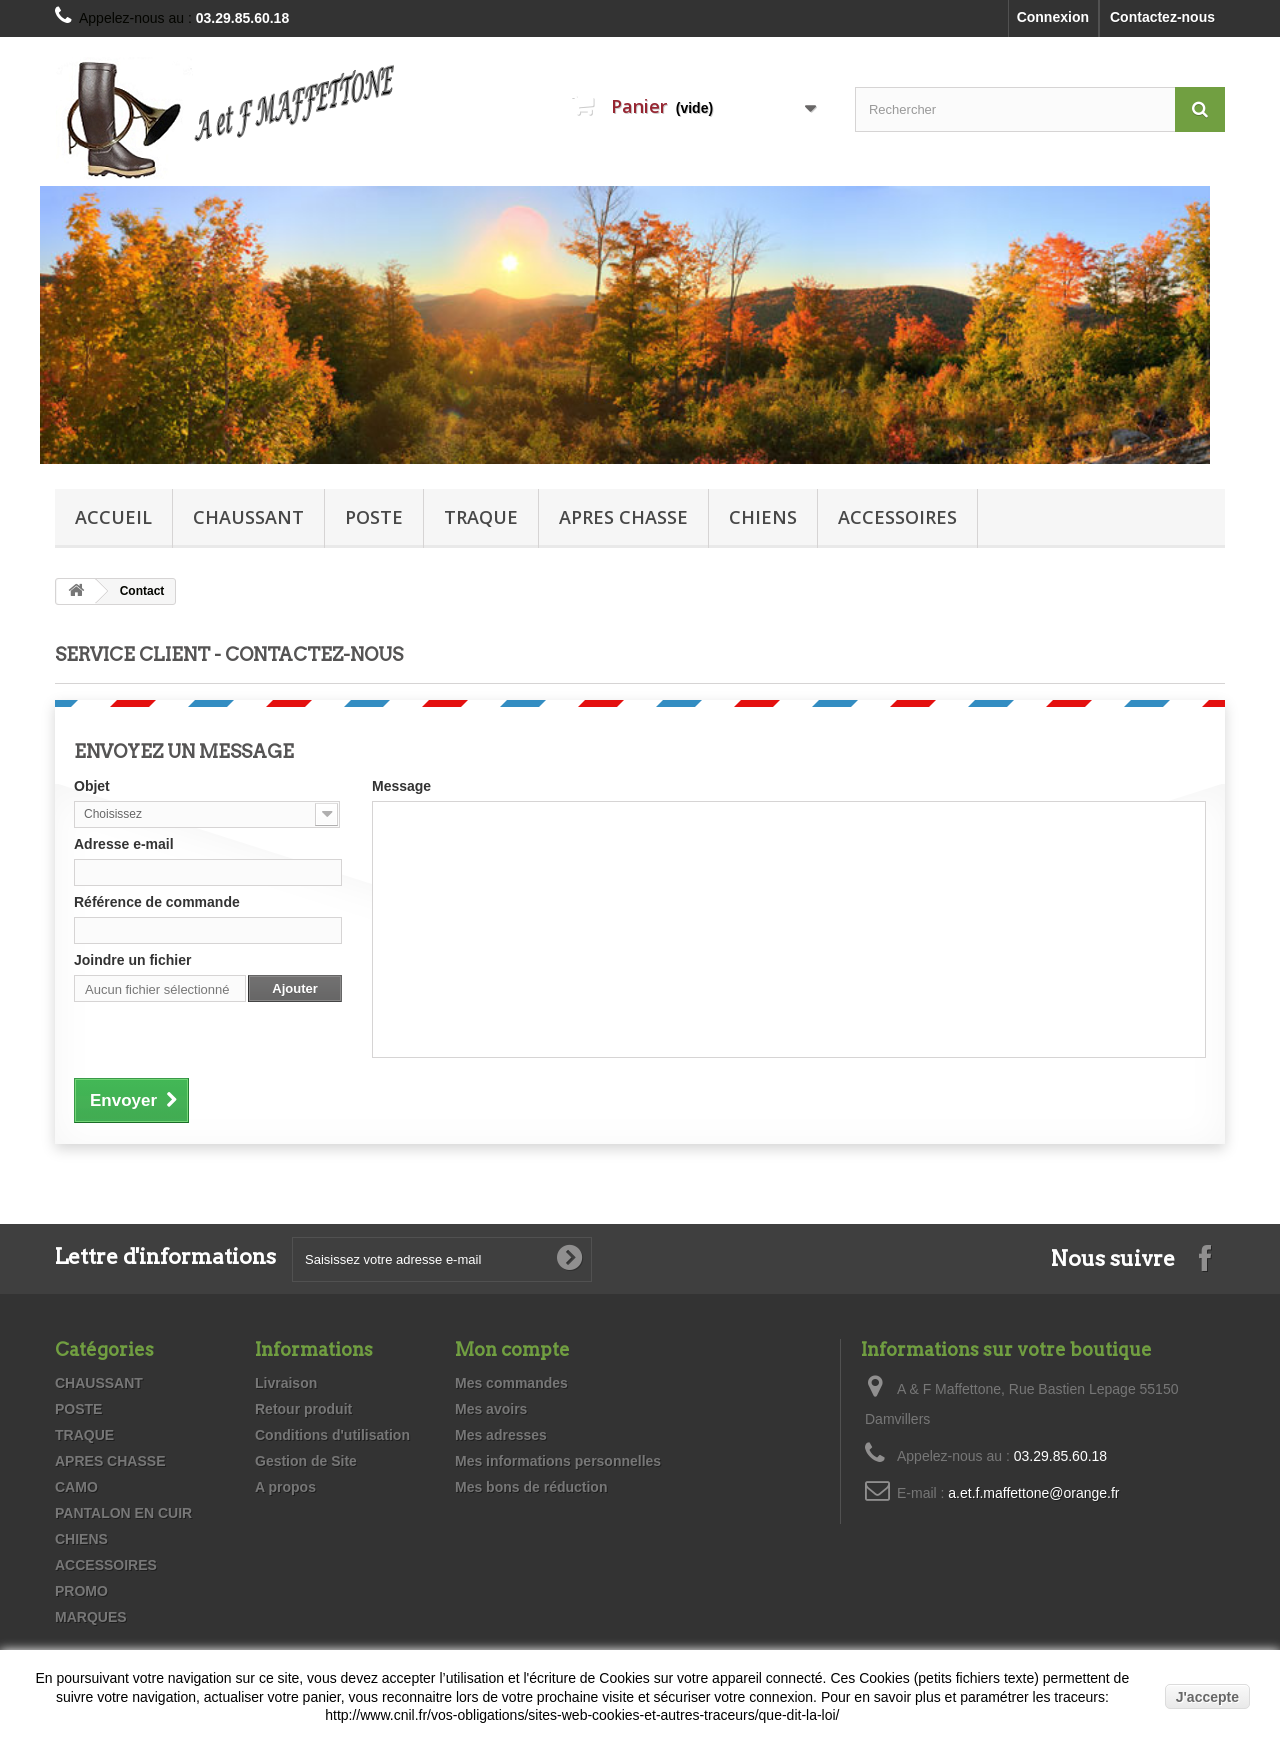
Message (401, 786)
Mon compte (512, 1349)
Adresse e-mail (124, 844)
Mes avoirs (491, 1409)
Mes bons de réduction (531, 1487)
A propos (285, 1487)
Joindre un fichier (132, 960)
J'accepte (1207, 1697)
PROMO (81, 1591)
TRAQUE (481, 517)
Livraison (286, 1383)
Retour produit (303, 1409)
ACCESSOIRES (897, 517)
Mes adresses (501, 1435)
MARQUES (91, 1617)
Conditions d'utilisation (332, 1435)
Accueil (113, 517)
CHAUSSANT (248, 517)
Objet (92, 786)
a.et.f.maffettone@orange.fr (1033, 1493)
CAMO (76, 1487)
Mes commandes (511, 1383)
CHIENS (763, 517)
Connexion (1053, 17)
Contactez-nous (1162, 17)
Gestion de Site (306, 1461)
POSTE (374, 517)
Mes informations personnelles (558, 1461)
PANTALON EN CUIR (123, 1513)
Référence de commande (157, 902)
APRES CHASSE (623, 517)
